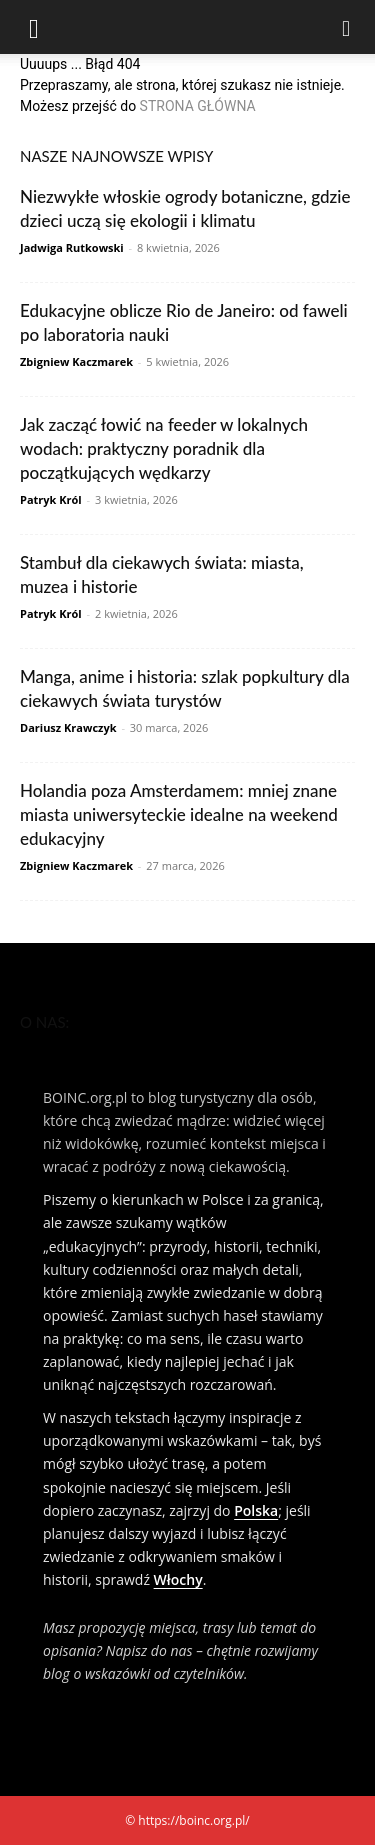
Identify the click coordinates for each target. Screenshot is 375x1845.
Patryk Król (51, 499)
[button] (34, 27)
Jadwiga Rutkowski (72, 247)
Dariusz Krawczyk (68, 727)
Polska (256, 1510)
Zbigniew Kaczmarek (76, 361)
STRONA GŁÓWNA (198, 106)
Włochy (178, 1579)
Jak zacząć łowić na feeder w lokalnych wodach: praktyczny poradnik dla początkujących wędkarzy (164, 448)
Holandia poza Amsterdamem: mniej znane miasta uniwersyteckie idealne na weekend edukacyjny (179, 814)
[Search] (347, 27)
